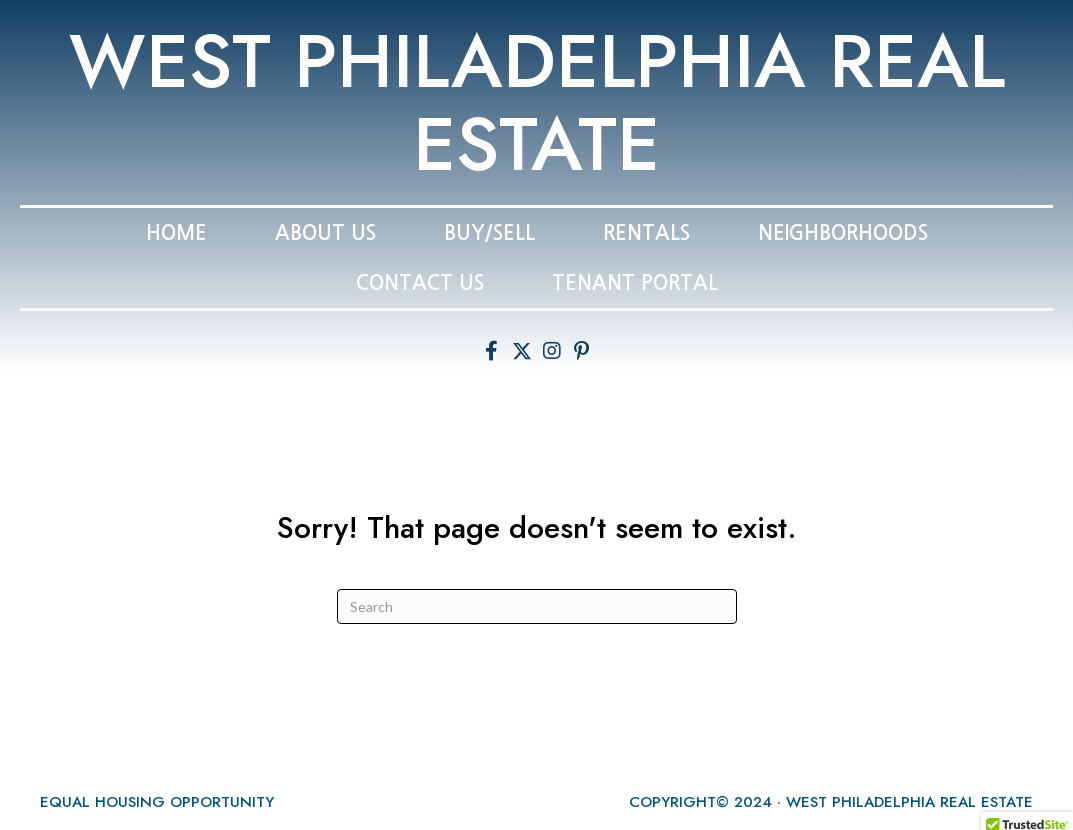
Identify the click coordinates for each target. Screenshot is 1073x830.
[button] (492, 351)
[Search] (537, 606)
